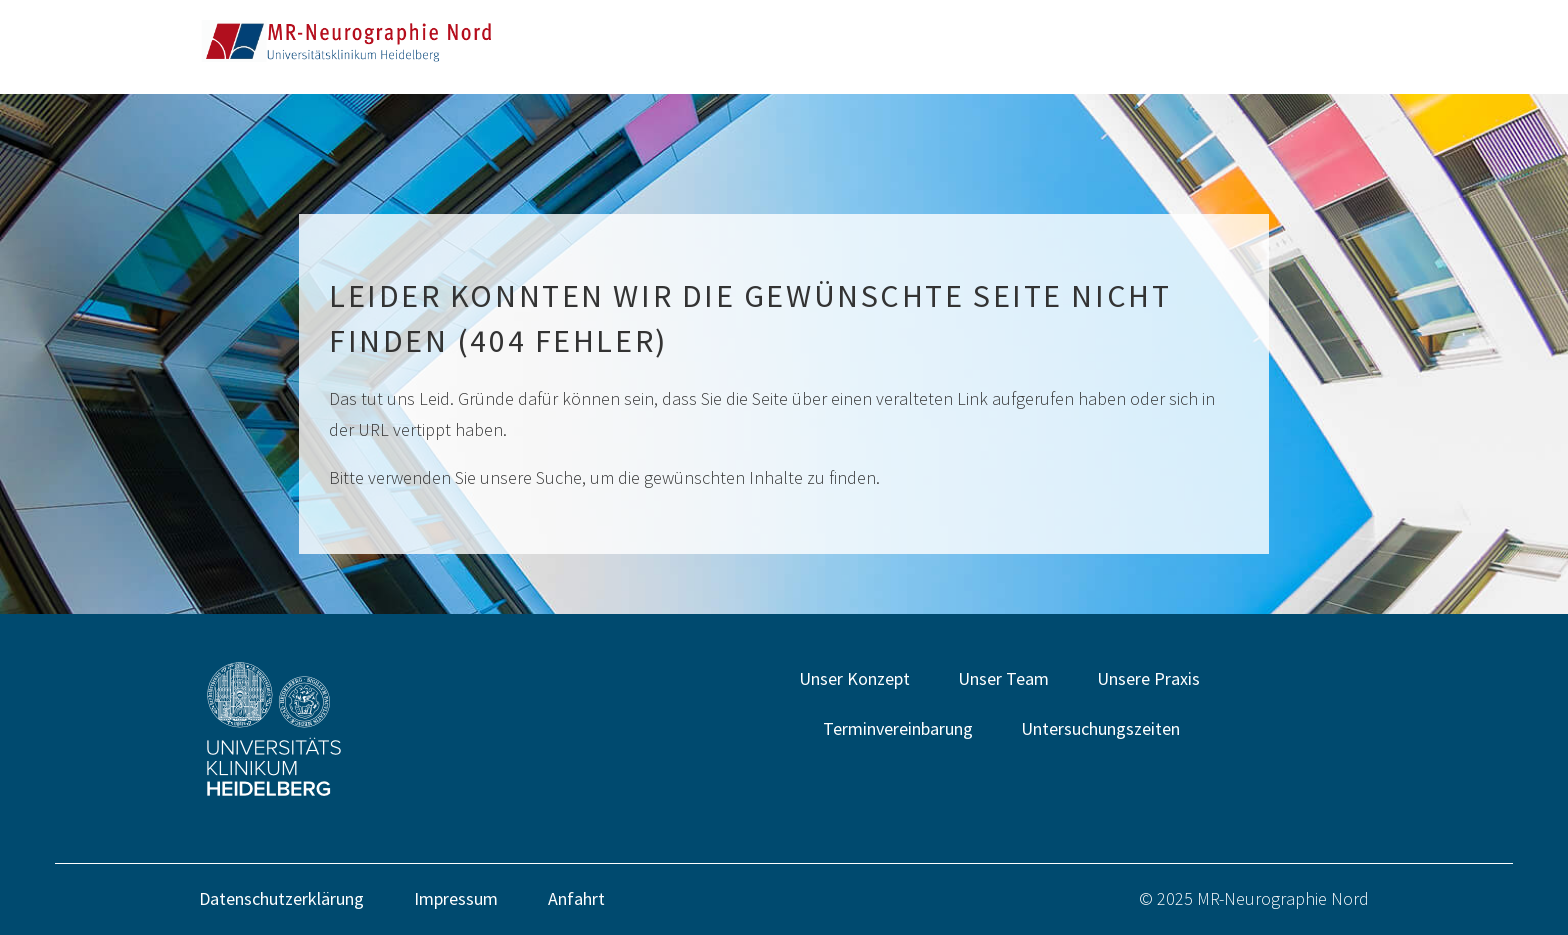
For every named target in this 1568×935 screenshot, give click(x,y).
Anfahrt (576, 898)
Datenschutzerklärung (281, 898)
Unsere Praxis (1148, 678)
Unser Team (1003, 678)
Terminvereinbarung (898, 728)
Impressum (456, 898)
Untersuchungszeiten (1100, 728)
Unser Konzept (854, 678)
